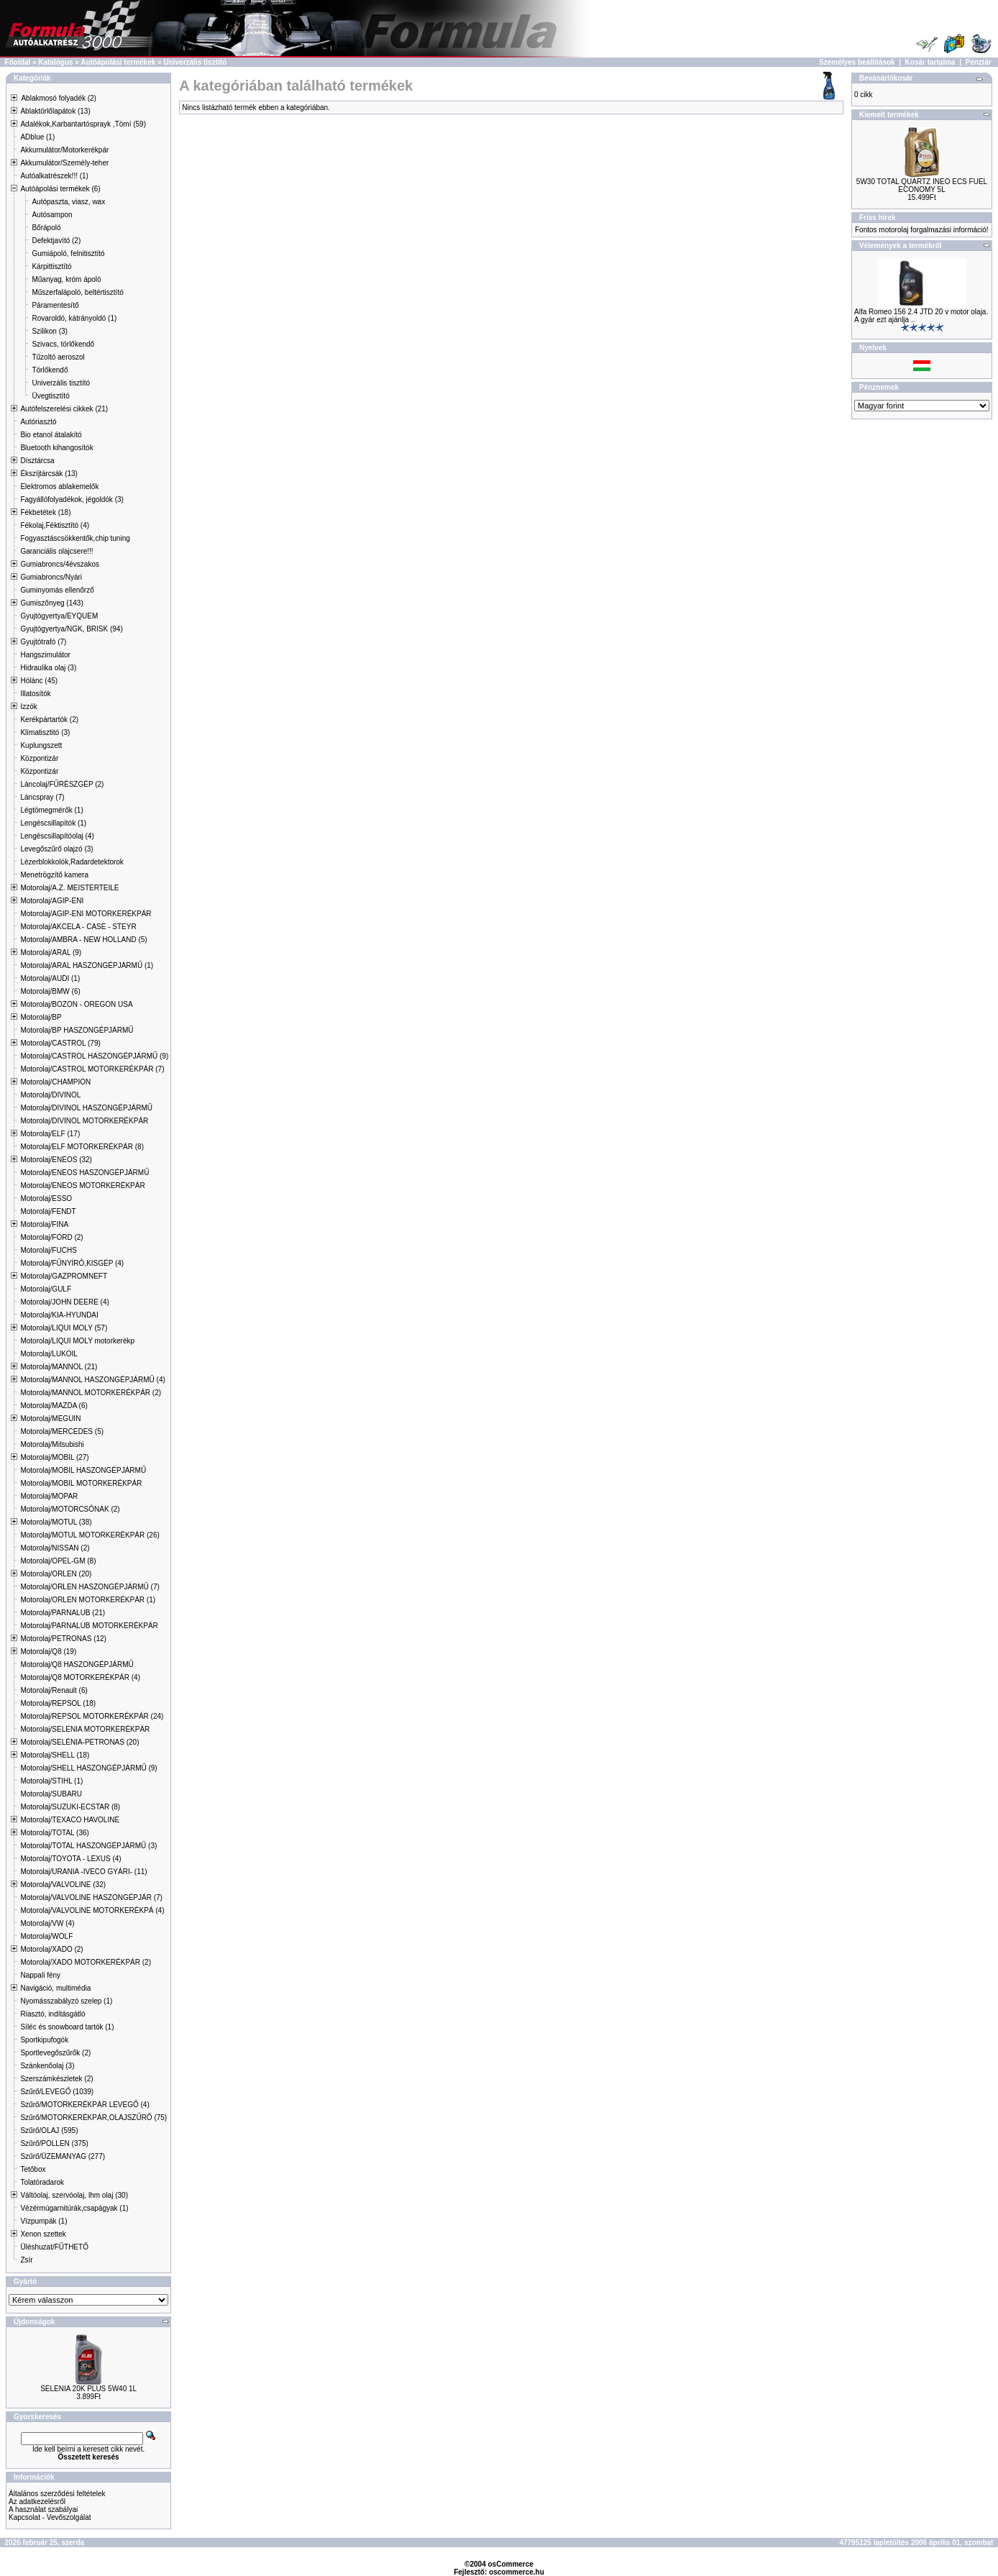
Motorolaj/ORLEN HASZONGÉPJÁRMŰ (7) (89, 1587)
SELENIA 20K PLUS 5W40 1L (88, 2389)
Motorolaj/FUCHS (48, 1250)
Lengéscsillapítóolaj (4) (56, 836)
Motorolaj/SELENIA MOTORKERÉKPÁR (85, 1729)
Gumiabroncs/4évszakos (59, 564)
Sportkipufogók (44, 2040)
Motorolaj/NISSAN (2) (54, 1548)
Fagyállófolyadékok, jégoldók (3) (71, 499)
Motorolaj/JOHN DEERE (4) (64, 1302)
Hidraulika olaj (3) (48, 668)
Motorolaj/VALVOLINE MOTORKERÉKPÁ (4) (92, 1910)
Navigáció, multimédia (55, 1988)
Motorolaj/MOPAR (49, 1496)
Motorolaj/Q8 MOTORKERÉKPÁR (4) (80, 1677)
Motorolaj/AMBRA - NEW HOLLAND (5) (83, 940)
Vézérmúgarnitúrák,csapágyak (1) (74, 2208)
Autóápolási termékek (118, 62)
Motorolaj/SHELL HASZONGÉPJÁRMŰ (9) (88, 1768)
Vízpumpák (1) (43, 2221)
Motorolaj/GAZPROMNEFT (63, 1276)
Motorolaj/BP (40, 1017)
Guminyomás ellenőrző (56, 590)
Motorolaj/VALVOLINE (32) (63, 1884)
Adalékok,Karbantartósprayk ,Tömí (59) (83, 124)
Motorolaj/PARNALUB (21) (62, 1613)
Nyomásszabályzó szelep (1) (66, 2001)
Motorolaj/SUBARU (51, 1794)
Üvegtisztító (50, 396)
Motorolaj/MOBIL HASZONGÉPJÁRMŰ (83, 1470)
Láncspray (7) (42, 797)
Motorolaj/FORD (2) (51, 1237)
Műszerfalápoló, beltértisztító (77, 292)
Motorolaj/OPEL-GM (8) (58, 1561)
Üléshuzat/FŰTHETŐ (54, 2247)
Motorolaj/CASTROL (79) (60, 1043)
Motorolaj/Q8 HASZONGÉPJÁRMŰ (76, 1664)
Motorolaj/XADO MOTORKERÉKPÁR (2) (85, 1962)
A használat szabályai (43, 2509)
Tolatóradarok (42, 2182)
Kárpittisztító (51, 266)
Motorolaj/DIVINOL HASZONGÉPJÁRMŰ (86, 1108)
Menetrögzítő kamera (54, 875)
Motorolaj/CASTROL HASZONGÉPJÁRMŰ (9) (94, 1056)
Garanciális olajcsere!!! (56, 551)
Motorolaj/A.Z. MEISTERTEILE (69, 888)
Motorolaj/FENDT (47, 1211)
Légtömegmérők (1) (51, 810)
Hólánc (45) (39, 681)
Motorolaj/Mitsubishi (51, 1444)
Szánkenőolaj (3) (47, 2066)
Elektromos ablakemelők (59, 486)
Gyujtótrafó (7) (43, 642)
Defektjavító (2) (56, 241)
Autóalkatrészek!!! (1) (54, 176)
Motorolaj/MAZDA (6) (53, 1406)
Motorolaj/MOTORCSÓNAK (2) (69, 1509)
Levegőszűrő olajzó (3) (56, 849)
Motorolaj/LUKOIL (48, 1354)
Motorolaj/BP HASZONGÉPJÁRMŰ (76, 1030)
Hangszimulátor (45, 655)
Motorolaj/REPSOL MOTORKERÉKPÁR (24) (91, 1716)
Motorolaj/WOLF (46, 1936)
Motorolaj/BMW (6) (50, 991)
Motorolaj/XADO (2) (51, 1949)
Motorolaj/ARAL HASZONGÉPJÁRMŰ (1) (86, 965)
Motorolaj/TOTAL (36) (54, 1833)
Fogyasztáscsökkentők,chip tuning (74, 538)
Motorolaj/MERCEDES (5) (62, 1431)
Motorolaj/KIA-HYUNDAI (59, 1315)
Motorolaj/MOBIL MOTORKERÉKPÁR (81, 1483)
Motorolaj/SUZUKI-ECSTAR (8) (70, 1807)
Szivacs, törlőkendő (63, 344)
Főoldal (18, 62)
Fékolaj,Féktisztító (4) (54, 525)
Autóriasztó (38, 422)
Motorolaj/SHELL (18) (54, 1755)
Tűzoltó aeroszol (58, 357)
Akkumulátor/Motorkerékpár (64, 150)
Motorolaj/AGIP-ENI (51, 901)
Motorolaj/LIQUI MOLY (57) (63, 1328)
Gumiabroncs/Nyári (51, 577)
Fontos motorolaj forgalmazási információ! (922, 230)
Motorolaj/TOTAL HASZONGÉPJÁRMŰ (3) (88, 1846)
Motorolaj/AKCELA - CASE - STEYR (78, 927)
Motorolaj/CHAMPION (55, 1082)
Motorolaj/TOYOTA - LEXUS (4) (70, 1859)
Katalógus (55, 62)
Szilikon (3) (49, 331)
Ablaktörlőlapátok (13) (55, 111)
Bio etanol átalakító (50, 435)
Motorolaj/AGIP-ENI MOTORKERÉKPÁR (85, 914)
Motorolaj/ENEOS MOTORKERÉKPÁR (82, 1185)
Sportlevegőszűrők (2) (55, 2053)
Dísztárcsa (37, 461)
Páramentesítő (55, 305)
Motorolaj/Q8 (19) (48, 1651)
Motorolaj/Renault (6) (53, 1690)
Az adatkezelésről (37, 2502)
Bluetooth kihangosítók (56, 448)
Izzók (28, 707)
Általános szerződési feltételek (57, 2494)
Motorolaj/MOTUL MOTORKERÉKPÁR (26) (89, 1535)
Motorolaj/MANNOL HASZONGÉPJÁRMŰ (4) (92, 1380)
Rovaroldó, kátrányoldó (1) (74, 318)
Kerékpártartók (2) (49, 719)
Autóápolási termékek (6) (60, 189)
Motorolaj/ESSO (46, 1198)
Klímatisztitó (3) (45, 732)
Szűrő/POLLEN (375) (54, 2143)
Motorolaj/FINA (44, 1224)
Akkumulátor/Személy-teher (64, 163)
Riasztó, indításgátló (52, 2014)
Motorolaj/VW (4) (47, 1923)
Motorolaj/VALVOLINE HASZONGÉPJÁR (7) (91, 1897)
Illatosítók (35, 694)
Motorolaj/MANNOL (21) (58, 1367)
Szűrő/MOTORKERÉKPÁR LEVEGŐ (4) (84, 2105)
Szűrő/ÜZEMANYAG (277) (62, 2156)
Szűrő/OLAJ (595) (49, 2130)
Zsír (26, 2260)
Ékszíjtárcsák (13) (48, 474)
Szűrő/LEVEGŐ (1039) (56, 2092)
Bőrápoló (46, 228)
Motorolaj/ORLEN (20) (55, 1574)
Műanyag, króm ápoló (66, 279)
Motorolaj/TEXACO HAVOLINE (69, 1820)
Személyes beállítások (857, 62)
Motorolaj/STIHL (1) (51, 1781)
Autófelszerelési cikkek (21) (64, 409)
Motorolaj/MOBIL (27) (54, 1457)
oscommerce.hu (516, 2572)
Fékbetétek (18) (45, 512)
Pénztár (979, 62)
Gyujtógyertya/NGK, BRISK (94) (71, 629)
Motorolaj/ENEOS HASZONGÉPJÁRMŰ (84, 1173)
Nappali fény (40, 1975)
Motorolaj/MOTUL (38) (55, 1522)
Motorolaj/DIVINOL (50, 1095)
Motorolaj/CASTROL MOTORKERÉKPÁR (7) (92, 1069)
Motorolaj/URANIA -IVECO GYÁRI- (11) (83, 1872)
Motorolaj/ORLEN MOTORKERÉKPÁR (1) (87, 1600)
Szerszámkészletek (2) (56, 2079)
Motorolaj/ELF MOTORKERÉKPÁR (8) (82, 1147)
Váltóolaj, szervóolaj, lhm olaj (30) (74, 2195)
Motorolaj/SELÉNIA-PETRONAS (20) (79, 1742)
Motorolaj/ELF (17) (50, 1134)
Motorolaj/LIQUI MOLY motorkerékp (77, 1341)
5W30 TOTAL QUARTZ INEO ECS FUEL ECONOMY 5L (921, 185)
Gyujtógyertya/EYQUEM (59, 616)
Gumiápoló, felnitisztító (68, 253)
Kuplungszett (41, 745)
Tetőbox (32, 2169)
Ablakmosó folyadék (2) (58, 98)
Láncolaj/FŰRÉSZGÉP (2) (62, 784)
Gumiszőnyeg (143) (51, 603)
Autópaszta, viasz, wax (68, 202)
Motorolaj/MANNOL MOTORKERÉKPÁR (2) (90, 1393)
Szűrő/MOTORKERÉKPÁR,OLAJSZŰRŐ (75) (93, 2117)
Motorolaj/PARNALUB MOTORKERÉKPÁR (88, 1626)
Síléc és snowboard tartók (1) (67, 2027)
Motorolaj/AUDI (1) (50, 978)
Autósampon (52, 215)
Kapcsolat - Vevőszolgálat (50, 2517)
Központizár (39, 758)
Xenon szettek (42, 2234)
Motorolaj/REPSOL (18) (58, 1703)
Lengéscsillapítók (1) (53, 823)
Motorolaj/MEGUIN (50, 1418)
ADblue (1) (37, 137)
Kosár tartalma (930, 62)
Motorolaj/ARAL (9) (50, 952)
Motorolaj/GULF (45, 1289)
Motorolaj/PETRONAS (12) (63, 1639)
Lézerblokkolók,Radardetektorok (71, 862)
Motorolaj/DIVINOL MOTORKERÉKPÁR (84, 1121)
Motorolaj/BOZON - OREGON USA (76, 1004)
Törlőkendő (50, 370)
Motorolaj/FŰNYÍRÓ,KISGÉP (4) (72, 1263)
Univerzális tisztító (194, 62)
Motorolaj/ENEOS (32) (55, 1160)
